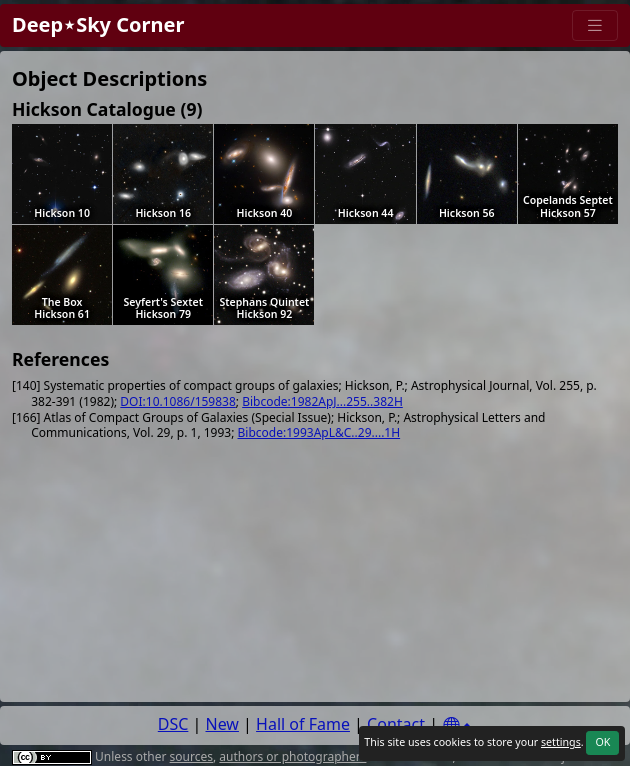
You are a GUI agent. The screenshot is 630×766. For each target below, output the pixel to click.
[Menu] (595, 25)
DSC (173, 724)
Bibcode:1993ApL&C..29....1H (319, 432)
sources (191, 756)
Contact (396, 724)
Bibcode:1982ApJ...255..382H (322, 401)
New (222, 724)
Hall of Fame (303, 724)
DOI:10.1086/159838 (177, 401)
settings (561, 742)
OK (602, 742)
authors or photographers (292, 756)
